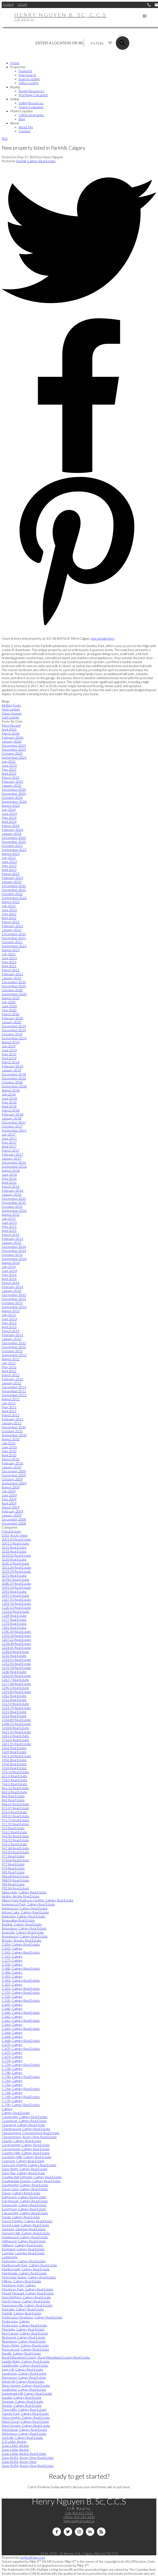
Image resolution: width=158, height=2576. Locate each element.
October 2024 (12, 797)
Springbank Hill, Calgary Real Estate (27, 2393)
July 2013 (9, 1315)
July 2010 (9, 1443)
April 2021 (9, 966)
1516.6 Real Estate (15, 1740)
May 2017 (9, 1142)
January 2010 (11, 1467)
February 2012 (12, 1379)
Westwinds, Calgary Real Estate (24, 2429)
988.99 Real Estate (15, 1880)
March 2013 (10, 1331)
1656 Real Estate (14, 1748)
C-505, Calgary (12, 1984)
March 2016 (10, 1186)
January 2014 (11, 1291)
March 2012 (10, 1375)
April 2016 (9, 1182)
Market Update (21, 111)
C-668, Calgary (12, 2036)
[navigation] (79, 97)
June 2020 (9, 1006)
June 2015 (9, 1222)
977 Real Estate (13, 1864)
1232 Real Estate (14, 1656)
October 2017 (12, 1126)
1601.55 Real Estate (16, 1744)
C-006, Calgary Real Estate (21, 1944)
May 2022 (9, 914)
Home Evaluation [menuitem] (31, 107)
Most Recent (11, 725)
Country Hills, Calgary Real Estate (26, 2153)
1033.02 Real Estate (16, 1555)
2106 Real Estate (14, 1768)
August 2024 (11, 805)
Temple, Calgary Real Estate (22, 2405)
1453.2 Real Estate (15, 1736)
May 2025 (9, 769)
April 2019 (9, 1058)
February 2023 (12, 878)
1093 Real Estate (14, 1591)
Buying (15, 87)
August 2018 (11, 1090)
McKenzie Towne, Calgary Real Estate (29, 2277)
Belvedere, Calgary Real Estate (24, 1928)
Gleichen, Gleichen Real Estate (24, 2229)
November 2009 (14, 1475)
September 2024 (14, 801)
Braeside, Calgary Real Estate (23, 1932)
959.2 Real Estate (14, 1844)
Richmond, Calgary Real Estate (23, 2337)
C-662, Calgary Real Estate (21, 2020)
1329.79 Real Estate (16, 1708)
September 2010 (14, 1435)
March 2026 (10, 733)
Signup (8, 4)
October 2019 (12, 1034)
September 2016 (14, 1166)
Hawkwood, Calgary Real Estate (25, 2237)
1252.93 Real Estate (16, 1664)
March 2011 (10, 1415)
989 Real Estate (13, 1884)
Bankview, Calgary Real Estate (23, 1916)
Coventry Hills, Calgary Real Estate (26, 2157)
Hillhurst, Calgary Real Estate (22, 2245)
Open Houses (12, 713)
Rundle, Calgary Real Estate (21, 2353)
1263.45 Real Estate (16, 1676)
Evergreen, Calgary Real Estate (24, 2209)
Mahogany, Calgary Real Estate (24, 2261)
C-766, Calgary (12, 2085)
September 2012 (14, 1355)
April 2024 (9, 821)
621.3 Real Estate (14, 1776)
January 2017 (11, 1158)
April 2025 (9, 773)
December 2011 (14, 1387)
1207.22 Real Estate (16, 1639)
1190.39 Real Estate (16, 1631)
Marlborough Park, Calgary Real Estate (29, 2265)
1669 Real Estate (14, 1752)
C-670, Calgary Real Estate (21, 2048)
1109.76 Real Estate (16, 1603)
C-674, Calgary (12, 2057)
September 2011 (14, 1395)
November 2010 (14, 1427)
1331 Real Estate (14, 1712)
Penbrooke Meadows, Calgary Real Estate (32, 2317)
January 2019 (11, 1070)
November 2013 (14, 1299)
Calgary (7, 2109)
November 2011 (14, 1391)
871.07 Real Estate (15, 1808)
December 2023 (14, 838)
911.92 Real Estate (15, 1824)
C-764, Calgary (12, 2081)
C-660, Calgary (12, 2008)
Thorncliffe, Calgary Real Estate (24, 2409)
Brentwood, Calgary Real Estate (25, 1936)
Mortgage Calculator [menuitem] (33, 95)
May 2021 (9, 962)
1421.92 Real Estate (16, 1732)
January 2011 (11, 1423)
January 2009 (11, 1515)
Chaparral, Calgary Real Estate (23, 2125)
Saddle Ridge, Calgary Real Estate (26, 2361)
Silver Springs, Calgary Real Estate (26, 2385)
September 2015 (14, 1210)
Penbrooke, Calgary (16, 2321)
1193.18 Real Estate (16, 1635)
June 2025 (9, 765)
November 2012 (14, 1347)
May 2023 (9, 866)
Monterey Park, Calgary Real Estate (27, 2289)
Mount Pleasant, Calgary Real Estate (28, 2293)
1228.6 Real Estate (15, 1652)
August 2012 (11, 1359)
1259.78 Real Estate (16, 1668)
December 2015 (14, 1198)
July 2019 (9, 1046)
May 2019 (9, 1054)
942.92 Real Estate (15, 1836)
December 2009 (14, 1471)
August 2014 (11, 1263)
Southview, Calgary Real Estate (24, 2389)
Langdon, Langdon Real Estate (23, 2253)
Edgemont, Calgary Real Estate (24, 2197)
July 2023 (9, 858)
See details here (102, 638)
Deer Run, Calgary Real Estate (23, 2173)
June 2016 (9, 1174)
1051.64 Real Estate (16, 1567)
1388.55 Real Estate (16, 1724)
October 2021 (12, 942)
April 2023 (9, 870)
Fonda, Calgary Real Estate (21, 2217)
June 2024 (9, 813)
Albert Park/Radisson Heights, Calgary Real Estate (37, 1900)
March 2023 (10, 874)
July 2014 (9, 1267)
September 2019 (14, 1038)
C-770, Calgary (12, 2101)
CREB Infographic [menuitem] (31, 115)
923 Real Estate (13, 1828)
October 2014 (12, 1255)
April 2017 (9, 1146)
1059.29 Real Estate (16, 1571)
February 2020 (12, 1018)
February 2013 (12, 1335)
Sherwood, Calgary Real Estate (24, 2377)
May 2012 (9, 1367)
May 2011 (9, 1407)
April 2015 (9, 1230)
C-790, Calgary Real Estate (21, 2105)
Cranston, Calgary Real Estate (23, 2161)
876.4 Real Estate (14, 1812)
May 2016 (9, 1178)
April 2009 (9, 1503)
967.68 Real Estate (15, 1848)
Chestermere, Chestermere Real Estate (30, 2133)
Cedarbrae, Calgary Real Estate (24, 2121)
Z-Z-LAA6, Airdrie (14, 2441)
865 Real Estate (13, 1800)
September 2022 (14, 898)
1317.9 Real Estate (15, 1704)
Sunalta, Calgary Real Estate (22, 2397)
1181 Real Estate (14, 1627)
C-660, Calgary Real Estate (21, 2012)
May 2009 (9, 1499)
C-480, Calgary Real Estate (21, 1968)
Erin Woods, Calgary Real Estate (25, 2201)
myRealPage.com (32, 2557)
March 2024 (10, 825)
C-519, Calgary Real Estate (21, 1992)
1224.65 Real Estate (16, 1648)
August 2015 (11, 1214)
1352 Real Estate (14, 1716)
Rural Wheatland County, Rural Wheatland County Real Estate (46, 2357)
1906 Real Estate (14, 1760)
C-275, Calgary (12, 1960)
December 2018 (14, 1074)
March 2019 (10, 1062)
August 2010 (11, 1439)
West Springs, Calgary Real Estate (26, 2425)
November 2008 (14, 1523)
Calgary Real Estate (16, 2113)
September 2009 (14, 1483)
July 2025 (9, 761)
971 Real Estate (13, 1856)
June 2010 (9, 1447)
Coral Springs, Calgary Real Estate (26, 2145)
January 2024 (11, 834)
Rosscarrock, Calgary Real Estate (25, 2349)
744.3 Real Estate (14, 1784)
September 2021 (14, 946)
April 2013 (9, 1327)
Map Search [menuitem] (27, 75)
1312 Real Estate (14, 1700)
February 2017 (12, 1154)
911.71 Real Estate (15, 1820)
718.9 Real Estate (14, 1780)
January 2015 (11, 1243)
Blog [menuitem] (22, 119)
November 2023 (14, 842)
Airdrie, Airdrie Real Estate (21, 1896)
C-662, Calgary (12, 2016)
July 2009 (9, 1491)
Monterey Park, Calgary (19, 2285)
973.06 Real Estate (15, 1860)
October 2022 (12, 894)
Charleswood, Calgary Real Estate (26, 2129)
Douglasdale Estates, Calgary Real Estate (31, 2181)
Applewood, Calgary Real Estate (25, 1908)
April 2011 (9, 1411)
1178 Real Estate (14, 1623)
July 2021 (9, 954)
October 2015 (12, 1206)
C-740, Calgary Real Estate (21, 2077)
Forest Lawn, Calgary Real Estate (25, 2225)
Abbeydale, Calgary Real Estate (24, 1892)
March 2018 (10, 1110)
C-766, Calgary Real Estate (21, 2089)
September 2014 (14, 1259)
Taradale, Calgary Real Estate (22, 2401)
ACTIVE (124, 32)
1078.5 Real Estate (15, 1579)
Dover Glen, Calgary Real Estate (25, 2189)
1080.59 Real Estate (16, 1583)
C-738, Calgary (12, 2069)
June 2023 (9, 862)
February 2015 (12, 1239)
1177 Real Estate (14, 1619)
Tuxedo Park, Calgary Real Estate (25, 2413)
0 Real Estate (11, 1531)
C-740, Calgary (12, 2073)
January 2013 (11, 1339)
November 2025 (14, 749)
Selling (14, 99)
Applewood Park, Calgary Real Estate (28, 1904)
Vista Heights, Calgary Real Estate (26, 2417)
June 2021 (9, 958)
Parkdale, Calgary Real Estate (23, 2309)
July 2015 (9, 1218)
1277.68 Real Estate (16, 1684)
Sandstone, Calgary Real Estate (24, 2373)
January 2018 (11, 1118)
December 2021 (14, 934)
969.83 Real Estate (15, 1852)
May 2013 (9, 1323)
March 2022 (10, 922)
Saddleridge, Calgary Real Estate (25, 2365)
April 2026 (9, 729)
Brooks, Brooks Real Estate (21, 1940)
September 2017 (14, 1130)
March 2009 (10, 1507)
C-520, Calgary (12, 1996)
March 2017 (10, 1150)
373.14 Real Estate (15, 1772)
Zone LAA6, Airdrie (15, 2449)
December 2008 (14, 1519)
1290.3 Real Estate (15, 1688)
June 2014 (9, 1271)
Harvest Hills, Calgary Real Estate (26, 2233)
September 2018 (14, 1086)
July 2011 (9, 1403)
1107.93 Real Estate (16, 1599)
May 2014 (9, 1275)
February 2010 (12, 1463)
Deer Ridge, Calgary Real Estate (24, 2169)
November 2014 (14, 1251)
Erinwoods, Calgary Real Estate (24, 2205)
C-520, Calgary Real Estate (21, 2000)
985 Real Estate (13, 1872)
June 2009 (9, 1495)
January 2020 (11, 1022)
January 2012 (11, 1383)
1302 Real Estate (14, 1696)
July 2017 (9, 1134)
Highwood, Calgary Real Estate (24, 2241)
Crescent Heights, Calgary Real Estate (29, 2165)
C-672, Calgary (12, 2053)
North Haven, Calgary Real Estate (26, 2301)
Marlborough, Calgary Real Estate (26, 2269)
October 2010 (12, 1431)
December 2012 (14, 1343)
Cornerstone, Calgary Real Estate (26, 2149)
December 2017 (14, 1122)
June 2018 (9, 1098)
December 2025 (14, 745)
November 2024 (14, 793)
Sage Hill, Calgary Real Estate (22, 2369)
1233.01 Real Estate (16, 1660)
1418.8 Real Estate (15, 1728)
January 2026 (11, 741)
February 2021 (12, 974)
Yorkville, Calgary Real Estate (22, 2437)
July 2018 (9, 1094)
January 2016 (11, 1194)
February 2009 (12, 1511)
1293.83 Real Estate (16, 1692)
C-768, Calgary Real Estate (21, 2097)
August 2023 (11, 854)
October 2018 (12, 1082)
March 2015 (10, 1234)
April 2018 (9, 1106)
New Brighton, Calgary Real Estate (26, 2297)
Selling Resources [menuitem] (31, 103)
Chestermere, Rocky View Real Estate (29, 2137)
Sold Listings (10, 717)
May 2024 (9, 817)
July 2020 (9, 1002)
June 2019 (9, 1050)
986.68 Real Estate (15, 1876)
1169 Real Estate (14, 1615)
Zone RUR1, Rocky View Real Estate (28, 2457)
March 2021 (10, 970)
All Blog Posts (11, 705)
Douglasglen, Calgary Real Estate (25, 2185)
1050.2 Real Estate (15, 1563)
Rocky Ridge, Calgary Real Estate (25, 2345)
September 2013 (14, 1307)
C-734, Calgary (12, 2061)
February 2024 (12, 830)
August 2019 (11, 1042)
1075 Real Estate (14, 1575)
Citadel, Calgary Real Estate (21, 2141)
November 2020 (14, 986)
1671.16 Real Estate (16, 1756)
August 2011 (11, 1399)
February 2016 (12, 1190)
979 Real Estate (13, 1868)
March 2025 (10, 777)
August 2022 (11, 902)
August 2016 (11, 1170)
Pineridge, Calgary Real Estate (23, 2329)
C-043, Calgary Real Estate (21, 1952)
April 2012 (9, 1371)
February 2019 (12, 1066)
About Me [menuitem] (26, 127)
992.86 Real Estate (15, 1888)
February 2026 (12, 737)
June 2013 (9, 1319)
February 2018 (12, 1114)
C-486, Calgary (12, 1972)
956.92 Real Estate (15, 1840)
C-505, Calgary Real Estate (21, 1988)
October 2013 (12, 1303)
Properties (18, 67)
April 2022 (9, 918)
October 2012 (12, 1351)
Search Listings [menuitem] (29, 79)
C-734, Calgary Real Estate (21, 2065)
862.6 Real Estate (14, 1792)
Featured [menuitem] (25, 71)
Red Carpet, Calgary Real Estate (25, 2333)
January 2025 (11, 785)
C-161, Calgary (12, 1956)
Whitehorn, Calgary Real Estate (24, 2433)
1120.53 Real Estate (16, 1607)
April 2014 (9, 1279)
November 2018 (14, 1078)
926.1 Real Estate (14, 1832)
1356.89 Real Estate (16, 1720)
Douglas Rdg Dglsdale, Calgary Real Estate (32, 2177)
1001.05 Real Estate (16, 1539)
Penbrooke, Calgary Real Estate (24, 2325)
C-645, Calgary (12, 2004)
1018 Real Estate (14, 1551)
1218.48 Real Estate (16, 1643)
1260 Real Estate (14, 1672)
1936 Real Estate (14, 1764)
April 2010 (9, 1455)
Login (22, 4)
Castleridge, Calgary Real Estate (24, 2117)
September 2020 (14, 994)
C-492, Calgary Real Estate (21, 1980)
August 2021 (11, 950)
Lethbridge (10, 2257)
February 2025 (12, 781)
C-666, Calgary (12, 2032)
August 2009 (11, 1487)
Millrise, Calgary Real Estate (21, 2281)
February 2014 (12, 1287)
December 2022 (14, 886)
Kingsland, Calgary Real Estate (23, 2249)
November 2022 (14, 890)
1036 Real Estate (14, 1559)
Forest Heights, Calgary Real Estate (27, 2221)
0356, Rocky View (14, 1535)
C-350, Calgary (12, 1964)
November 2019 (14, 1030)
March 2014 (10, 1283)
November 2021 (14, 938)
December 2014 (14, 1247)
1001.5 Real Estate (15, 1543)
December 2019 (14, 1026)
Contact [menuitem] (24, 131)
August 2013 (11, 1311)
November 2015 (14, 1202)
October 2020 (12, 990)
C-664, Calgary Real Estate (21, 2028)
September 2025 (14, 757)
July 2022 (9, 906)
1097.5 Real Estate (15, 1595)
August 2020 (11, 998)
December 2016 (14, 1162)
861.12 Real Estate (15, 1788)
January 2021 (11, 978)
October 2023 (12, 846)
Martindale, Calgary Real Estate (24, 2273)
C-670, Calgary (12, 2044)
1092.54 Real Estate (16, 1587)
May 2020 (9, 1010)
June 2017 (9, 1138)
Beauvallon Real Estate (18, 1920)
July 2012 (9, 1363)
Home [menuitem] (14, 63)
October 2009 (12, 1479)
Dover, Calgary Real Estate (21, 2193)
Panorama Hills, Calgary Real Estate (27, 2305)
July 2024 (9, 809)
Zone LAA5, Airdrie (15, 2445)
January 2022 (11, 930)
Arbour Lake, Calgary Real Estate (25, 1912)
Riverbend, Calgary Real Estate (24, 2341)
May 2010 (9, 1451)
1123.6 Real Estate (15, 1611)
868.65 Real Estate (15, 1804)
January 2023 (11, 882)
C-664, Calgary (12, 2024)
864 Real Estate (13, 1796)
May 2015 (9, 1226)
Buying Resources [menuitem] (31, 91)
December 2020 (14, 982)
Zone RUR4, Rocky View (19, 2462)
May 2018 (9, 1102)
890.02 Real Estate (15, 1816)
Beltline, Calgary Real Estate (22, 1924)
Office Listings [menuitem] (29, 83)
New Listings (11, 709)
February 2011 (12, 1419)
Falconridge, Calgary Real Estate (25, 2213)
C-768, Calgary (12, 2093)
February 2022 (12, 926)
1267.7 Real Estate (15, 1680)
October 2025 (12, 753)
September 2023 (14, 850)
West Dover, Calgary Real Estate (25, 2421)
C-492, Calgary (12, 1976)
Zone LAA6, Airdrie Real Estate (24, 2453)
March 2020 (10, 1014)
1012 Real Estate (14, 1547)
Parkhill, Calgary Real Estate (35, 161)
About (14, 123)
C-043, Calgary (12, 1948)
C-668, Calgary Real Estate (21, 2040)
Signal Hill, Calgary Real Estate (23, 2381)
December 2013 (14, 1295)
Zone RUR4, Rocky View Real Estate (28, 2466)
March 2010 (10, 1459)
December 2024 (14, 789)
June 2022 (9, 910)
